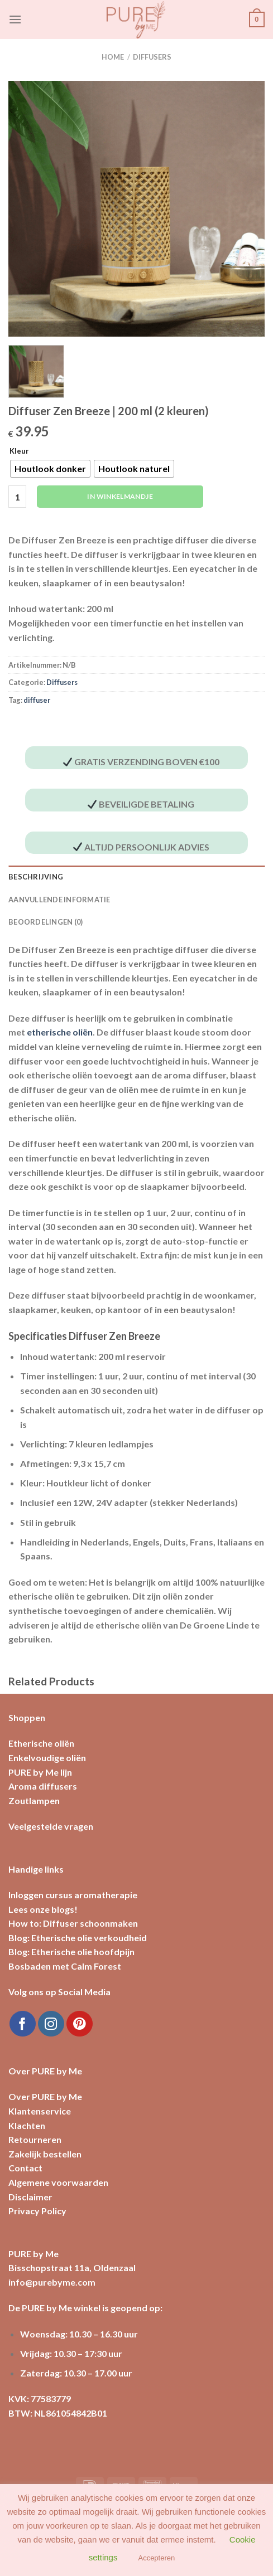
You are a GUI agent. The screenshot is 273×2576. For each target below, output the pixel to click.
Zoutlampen (34, 1800)
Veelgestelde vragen (50, 1826)
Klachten (26, 2125)
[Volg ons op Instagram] (51, 2024)
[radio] (50, 468)
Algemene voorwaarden (58, 2182)
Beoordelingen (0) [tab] (45, 921)
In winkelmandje (119, 496)
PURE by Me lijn (40, 1772)
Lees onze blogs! (43, 1909)
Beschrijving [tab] (35, 876)
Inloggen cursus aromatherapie (72, 1894)
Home (113, 56)
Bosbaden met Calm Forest (64, 1966)
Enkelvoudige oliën (47, 1757)
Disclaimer (30, 2196)
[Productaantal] (17, 496)
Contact (25, 2167)
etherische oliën (60, 1032)
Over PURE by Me (45, 2096)
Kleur (19, 451)
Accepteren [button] (156, 2558)
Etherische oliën (41, 1743)
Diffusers (152, 56)
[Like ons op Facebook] (22, 2024)
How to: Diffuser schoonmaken (73, 1923)
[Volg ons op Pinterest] (79, 2024)
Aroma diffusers (42, 1786)
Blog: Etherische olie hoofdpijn (71, 1951)
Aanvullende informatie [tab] (59, 899)
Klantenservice (39, 2111)
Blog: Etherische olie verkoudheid (77, 1937)
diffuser (36, 700)
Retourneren (34, 2139)
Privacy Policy (37, 2210)
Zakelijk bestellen (45, 2154)
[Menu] (15, 19)
